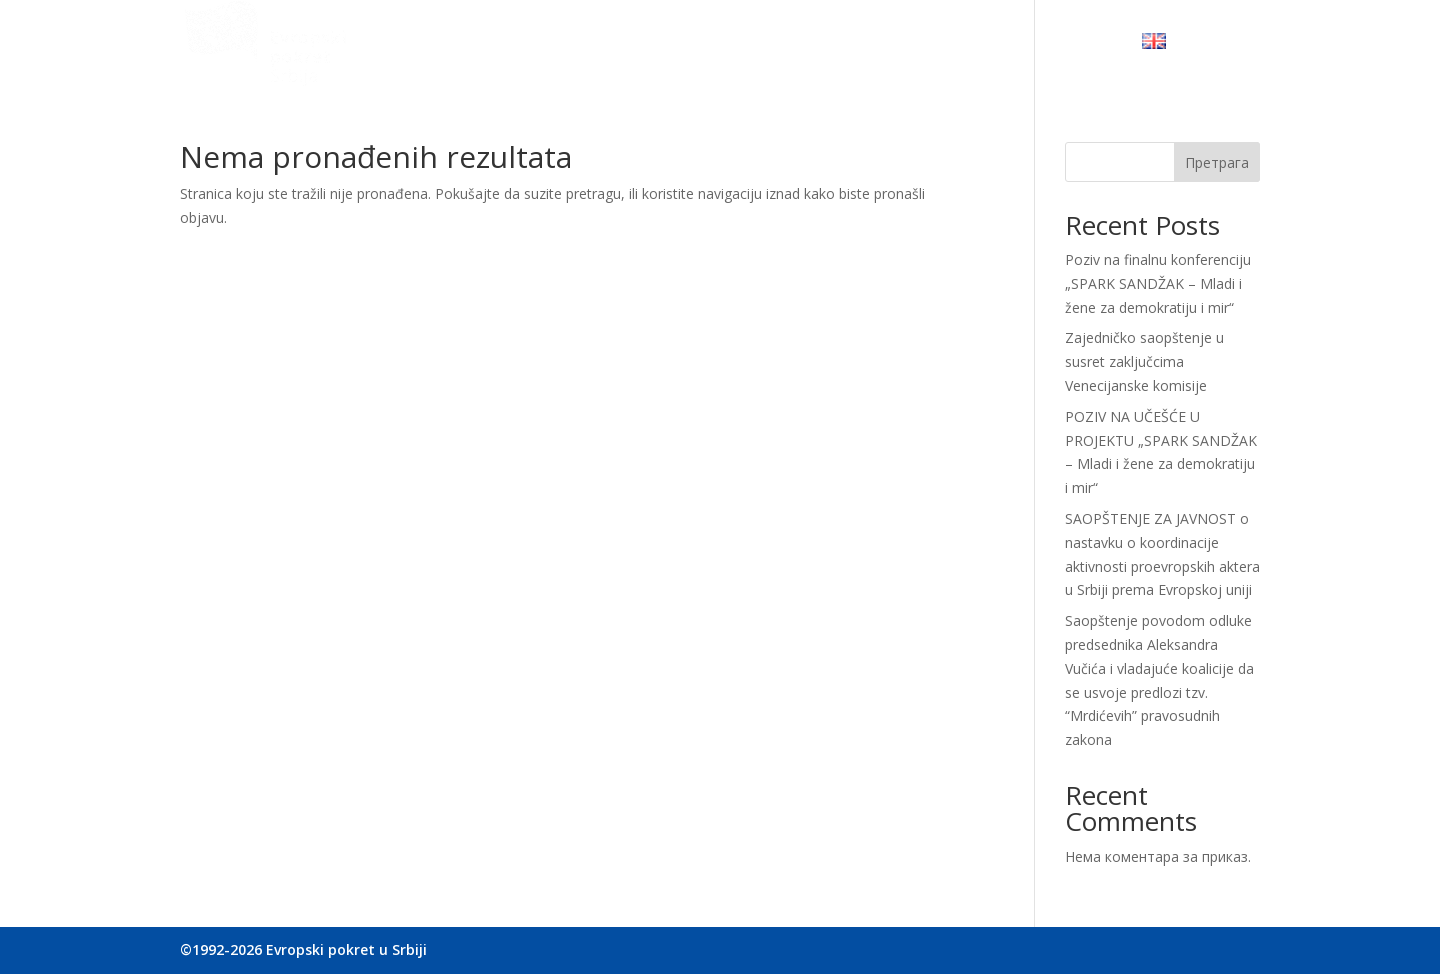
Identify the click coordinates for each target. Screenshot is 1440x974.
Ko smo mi (571, 45)
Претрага (1217, 162)
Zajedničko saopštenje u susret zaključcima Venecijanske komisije (1144, 361)
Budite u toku (917, 45)
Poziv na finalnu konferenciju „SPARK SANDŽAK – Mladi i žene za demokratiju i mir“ (1158, 283)
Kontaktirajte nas (1053, 45)
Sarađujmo (804, 45)
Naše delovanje (687, 45)
